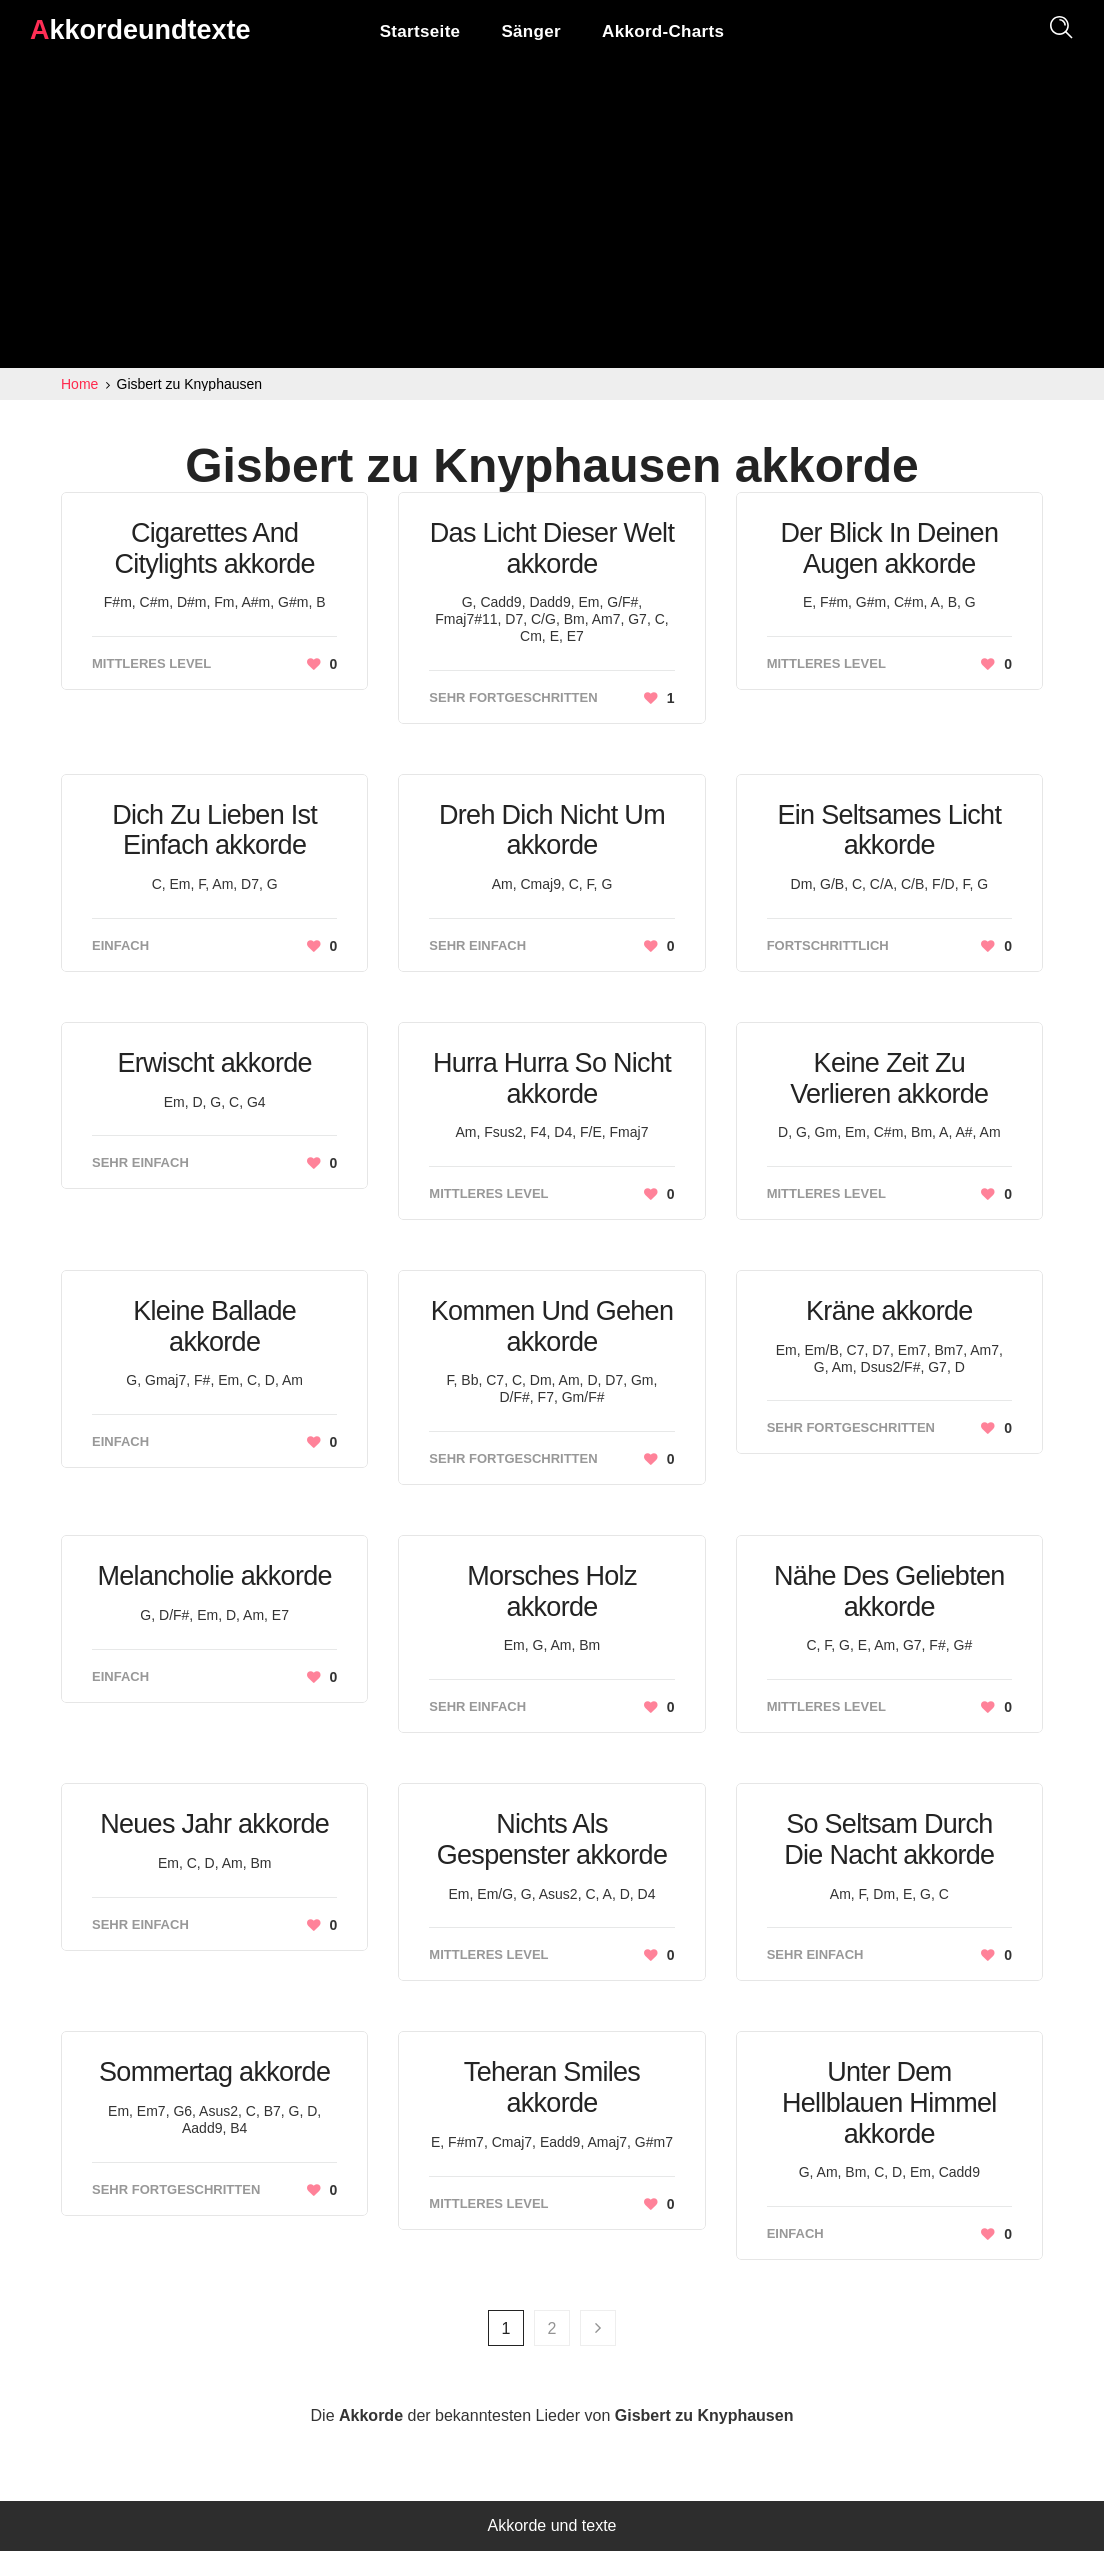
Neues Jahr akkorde (214, 1824)
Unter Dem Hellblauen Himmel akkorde (889, 2102)
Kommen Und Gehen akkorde (552, 1326)
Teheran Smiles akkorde (552, 2087)
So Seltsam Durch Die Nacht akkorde (889, 1839)
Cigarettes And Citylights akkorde (214, 548)
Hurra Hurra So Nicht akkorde (552, 1078)
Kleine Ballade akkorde (214, 1326)
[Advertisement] (552, 218)
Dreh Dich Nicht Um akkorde (552, 830)
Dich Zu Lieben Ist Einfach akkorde (214, 830)
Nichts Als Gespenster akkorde (552, 1839)
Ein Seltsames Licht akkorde (889, 830)
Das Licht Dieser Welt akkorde (552, 548)
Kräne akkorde (889, 1311)
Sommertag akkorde (214, 2072)
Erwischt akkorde (214, 1063)
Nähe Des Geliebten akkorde (889, 1591)
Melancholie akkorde (214, 1576)
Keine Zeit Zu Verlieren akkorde (889, 1078)
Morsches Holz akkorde (551, 1591)
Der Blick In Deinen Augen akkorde (889, 548)
